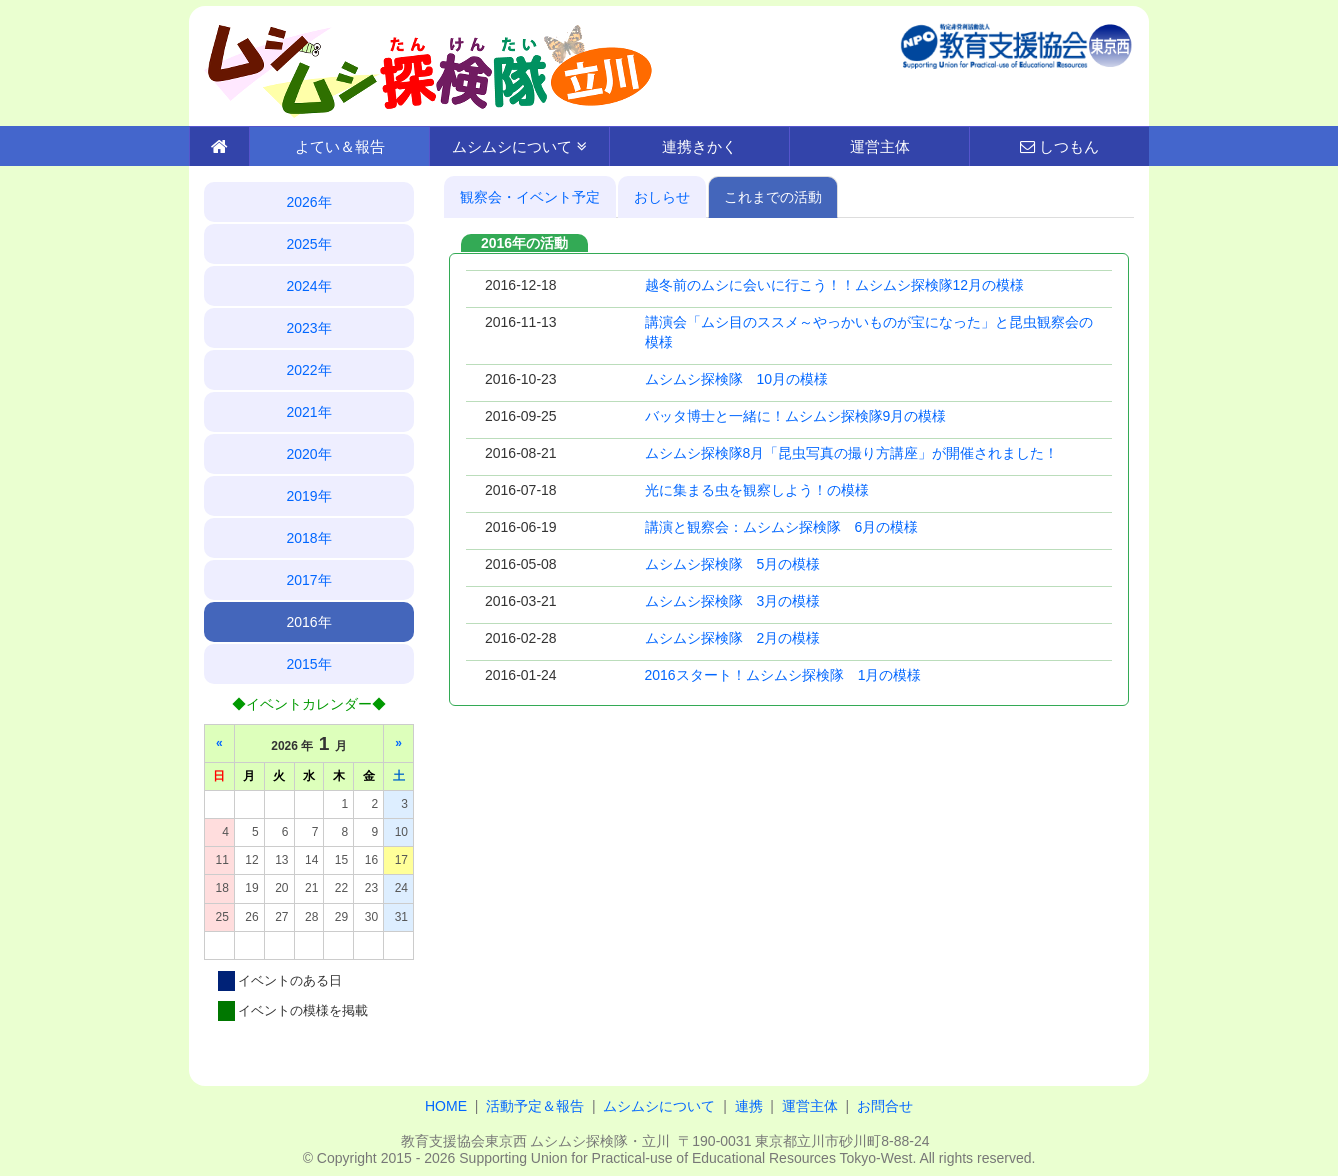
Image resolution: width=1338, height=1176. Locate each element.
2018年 (308, 538)
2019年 (308, 496)
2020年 (308, 454)
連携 (749, 1106)
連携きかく (699, 146)
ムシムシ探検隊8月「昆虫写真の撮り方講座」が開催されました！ (852, 453)
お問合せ (885, 1106)
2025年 (308, 244)
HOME (446, 1106)
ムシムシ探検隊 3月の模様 (733, 601)
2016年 (308, 622)
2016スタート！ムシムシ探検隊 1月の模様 (783, 675)
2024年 (308, 286)
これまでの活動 (773, 197)
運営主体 (880, 146)
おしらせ (662, 197)
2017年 (308, 580)
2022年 (308, 370)
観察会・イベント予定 (530, 197)
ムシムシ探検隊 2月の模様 (733, 638)
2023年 (308, 328)
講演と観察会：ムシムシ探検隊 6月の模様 (782, 527)
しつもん (1059, 146)
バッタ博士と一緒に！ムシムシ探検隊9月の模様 (796, 416)
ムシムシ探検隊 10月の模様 (737, 379)
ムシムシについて (519, 146)
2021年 (308, 412)
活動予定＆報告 (535, 1106)
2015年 (308, 664)
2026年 (308, 202)
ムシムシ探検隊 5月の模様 (733, 564)
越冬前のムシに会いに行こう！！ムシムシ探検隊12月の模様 (835, 285)
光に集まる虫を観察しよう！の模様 (757, 490)
